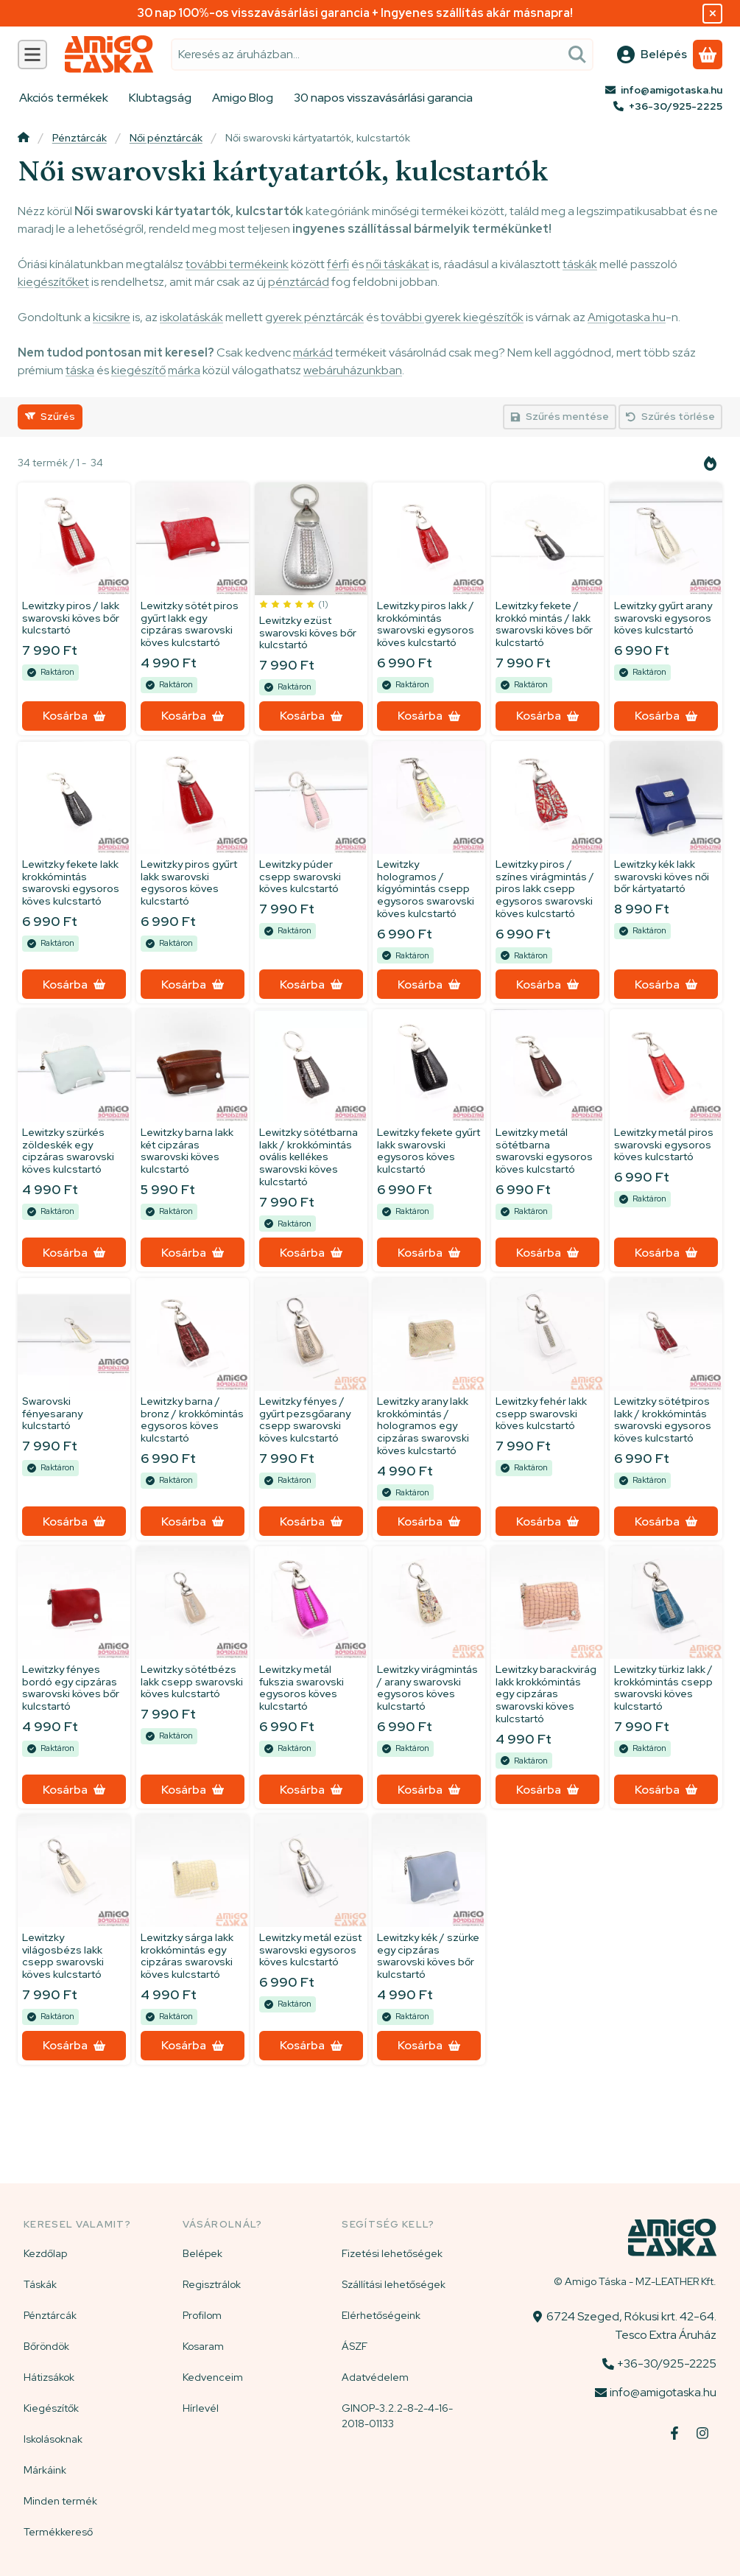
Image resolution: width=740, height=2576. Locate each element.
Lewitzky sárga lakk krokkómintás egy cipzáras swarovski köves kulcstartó (187, 1956)
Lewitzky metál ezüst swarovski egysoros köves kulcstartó (310, 1950)
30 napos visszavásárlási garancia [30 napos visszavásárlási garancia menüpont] (383, 97)
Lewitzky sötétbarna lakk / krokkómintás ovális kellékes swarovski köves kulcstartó (308, 1157)
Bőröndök (46, 2346)
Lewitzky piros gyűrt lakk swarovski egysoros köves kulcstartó (189, 882)
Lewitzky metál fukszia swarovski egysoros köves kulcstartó (301, 1688)
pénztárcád (298, 281)
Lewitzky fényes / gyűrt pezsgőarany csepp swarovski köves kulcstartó (304, 1419)
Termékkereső (58, 2531)
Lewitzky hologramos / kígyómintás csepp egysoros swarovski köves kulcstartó (425, 888)
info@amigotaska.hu (671, 89)
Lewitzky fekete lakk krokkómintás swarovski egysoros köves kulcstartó (70, 882)
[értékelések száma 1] (293, 604)
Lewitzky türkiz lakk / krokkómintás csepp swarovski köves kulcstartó (663, 1688)
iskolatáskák (191, 317)
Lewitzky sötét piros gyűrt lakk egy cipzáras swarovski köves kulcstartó (190, 624)
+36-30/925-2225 (675, 106)
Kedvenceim (213, 2377)
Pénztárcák (79, 138)
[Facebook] (674, 2433)
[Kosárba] (74, 716)
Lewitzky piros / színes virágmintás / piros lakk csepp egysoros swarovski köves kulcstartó (545, 888)
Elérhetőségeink (381, 2315)
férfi (338, 264)
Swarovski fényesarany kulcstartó (52, 1413)
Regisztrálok (212, 2284)
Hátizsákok (49, 2377)
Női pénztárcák (166, 138)
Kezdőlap (45, 2253)
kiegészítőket (53, 281)
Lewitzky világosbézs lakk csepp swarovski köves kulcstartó (63, 1956)
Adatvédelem (375, 2377)
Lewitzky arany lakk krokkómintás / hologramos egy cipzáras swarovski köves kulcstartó (423, 1425)
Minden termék (60, 2500)
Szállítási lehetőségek (393, 2284)
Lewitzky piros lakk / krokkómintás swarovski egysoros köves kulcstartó (425, 624)
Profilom (202, 2315)
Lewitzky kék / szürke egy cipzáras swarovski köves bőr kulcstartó (428, 1956)
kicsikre (111, 317)
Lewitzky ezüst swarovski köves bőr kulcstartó (307, 633)
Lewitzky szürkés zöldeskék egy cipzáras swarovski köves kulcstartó (68, 1151)
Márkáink (45, 2470)
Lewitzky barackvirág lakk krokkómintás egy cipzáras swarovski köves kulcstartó (546, 1694)
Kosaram (203, 2346)
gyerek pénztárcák (314, 317)
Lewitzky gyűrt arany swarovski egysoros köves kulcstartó (663, 618)
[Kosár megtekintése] (707, 54)
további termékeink (237, 264)
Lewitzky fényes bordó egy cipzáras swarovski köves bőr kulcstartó (70, 1688)
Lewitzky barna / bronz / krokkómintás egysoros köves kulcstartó (192, 1419)
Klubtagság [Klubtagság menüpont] (160, 97)
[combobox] (382, 54)
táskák (580, 264)
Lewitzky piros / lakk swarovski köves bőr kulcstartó (70, 618)
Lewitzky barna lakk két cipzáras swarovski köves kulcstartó (187, 1151)
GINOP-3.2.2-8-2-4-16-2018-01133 (397, 2415)
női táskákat (397, 264)
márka (184, 370)
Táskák (40, 2284)
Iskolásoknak (53, 2439)
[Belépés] (652, 54)
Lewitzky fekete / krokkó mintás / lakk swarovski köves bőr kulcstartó (544, 624)
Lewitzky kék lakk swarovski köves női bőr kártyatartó (661, 876)
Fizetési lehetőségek (392, 2253)
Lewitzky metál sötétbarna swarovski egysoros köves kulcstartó (544, 1151)
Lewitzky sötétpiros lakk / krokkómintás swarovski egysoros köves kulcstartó (662, 1419)
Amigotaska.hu (627, 317)
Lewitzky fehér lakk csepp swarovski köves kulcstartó (541, 1413)
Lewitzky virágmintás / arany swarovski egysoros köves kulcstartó (427, 1688)
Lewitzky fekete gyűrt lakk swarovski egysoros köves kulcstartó (428, 1151)
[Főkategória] (23, 139)
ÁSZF (354, 2346)
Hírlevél (201, 2408)
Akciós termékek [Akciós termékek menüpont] (63, 97)
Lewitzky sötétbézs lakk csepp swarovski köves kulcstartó (192, 1682)
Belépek (202, 2253)
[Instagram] (702, 2433)
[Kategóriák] (32, 54)
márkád (313, 352)
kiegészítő (138, 370)
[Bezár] (712, 14)
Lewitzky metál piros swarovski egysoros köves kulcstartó (663, 1145)
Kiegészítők (51, 2408)
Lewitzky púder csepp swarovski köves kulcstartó (300, 876)
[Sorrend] (710, 463)
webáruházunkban (352, 370)
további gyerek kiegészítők (452, 317)
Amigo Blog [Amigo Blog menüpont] (242, 97)
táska (80, 370)
